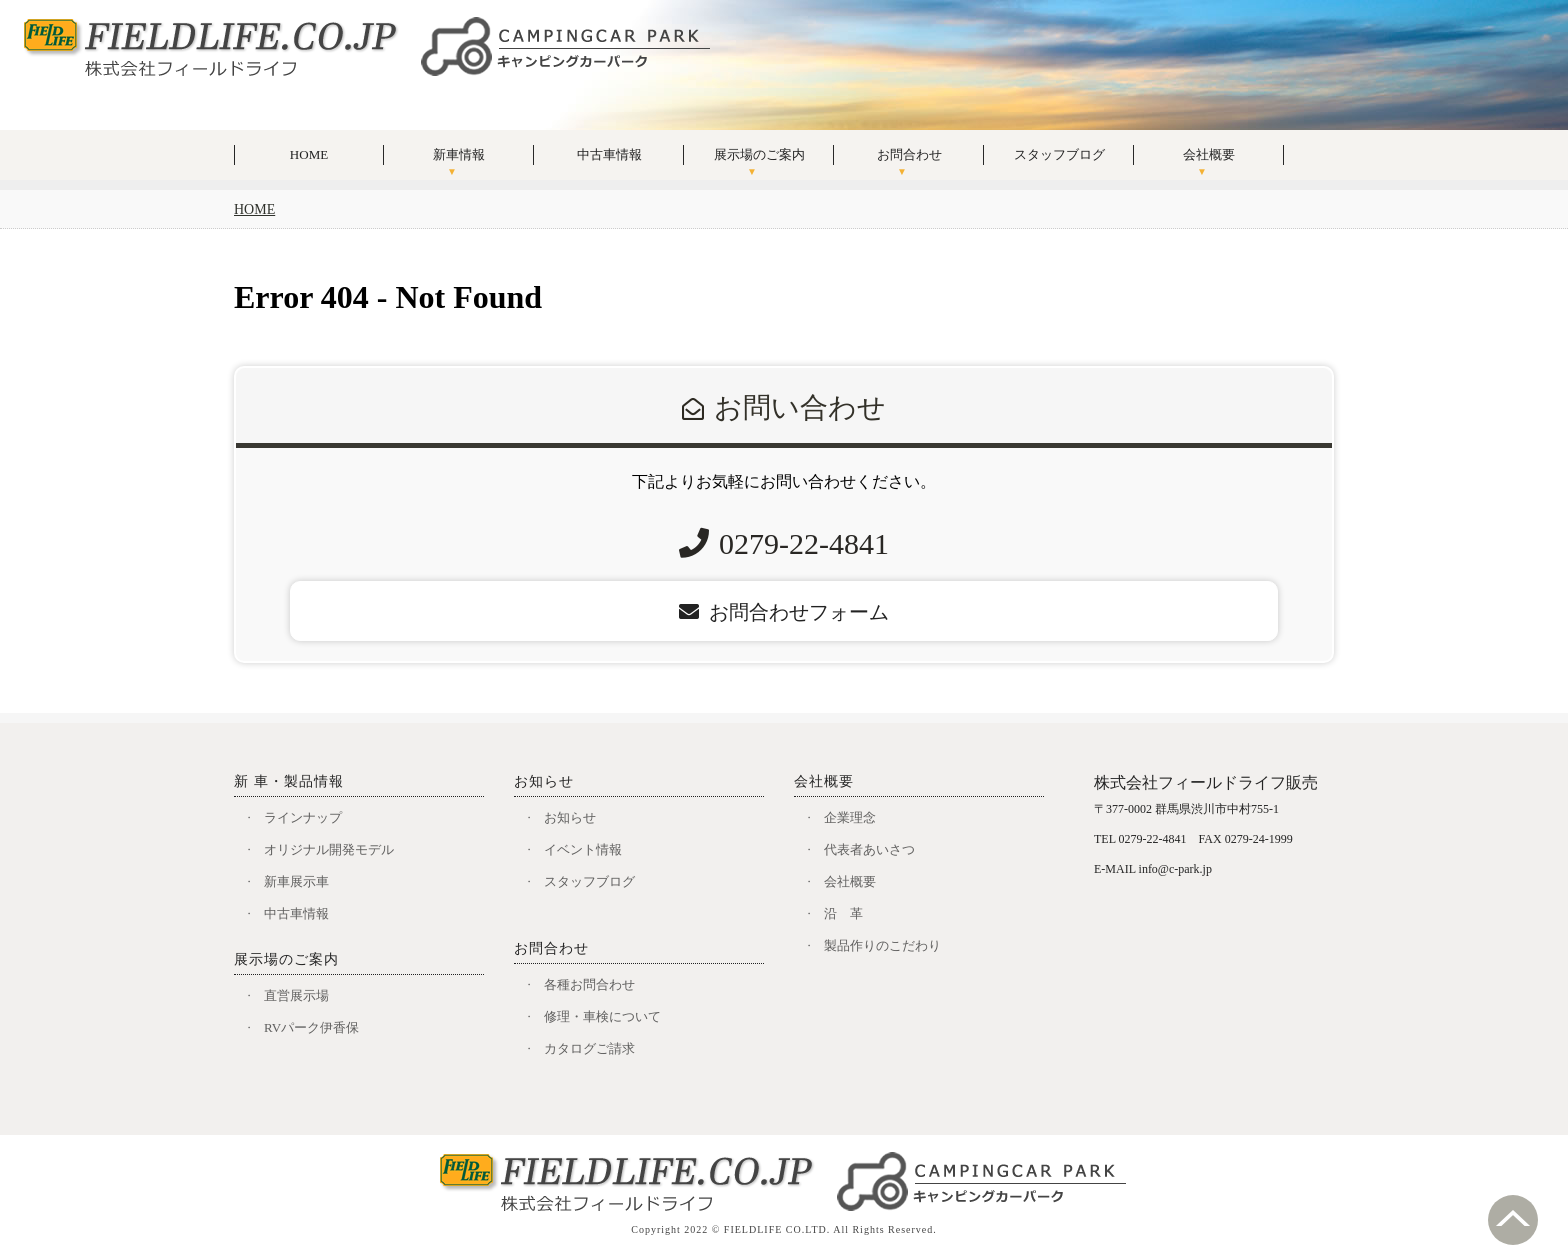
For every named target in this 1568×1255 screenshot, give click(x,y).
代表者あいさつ (869, 849)
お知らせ (570, 817)
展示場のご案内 (759, 154)
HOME (309, 154)
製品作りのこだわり (882, 945)
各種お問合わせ (589, 984)
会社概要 (1209, 154)
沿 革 (843, 913)
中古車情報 (609, 154)
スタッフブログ (1059, 154)
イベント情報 (583, 849)
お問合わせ (909, 154)
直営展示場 (296, 995)
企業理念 (850, 817)
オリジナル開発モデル (329, 849)
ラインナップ (303, 817)
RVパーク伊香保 (311, 1027)
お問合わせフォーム (784, 612)
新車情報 (459, 154)
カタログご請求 (589, 1048)
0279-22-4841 (804, 543)
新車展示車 (296, 881)
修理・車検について (602, 1016)
